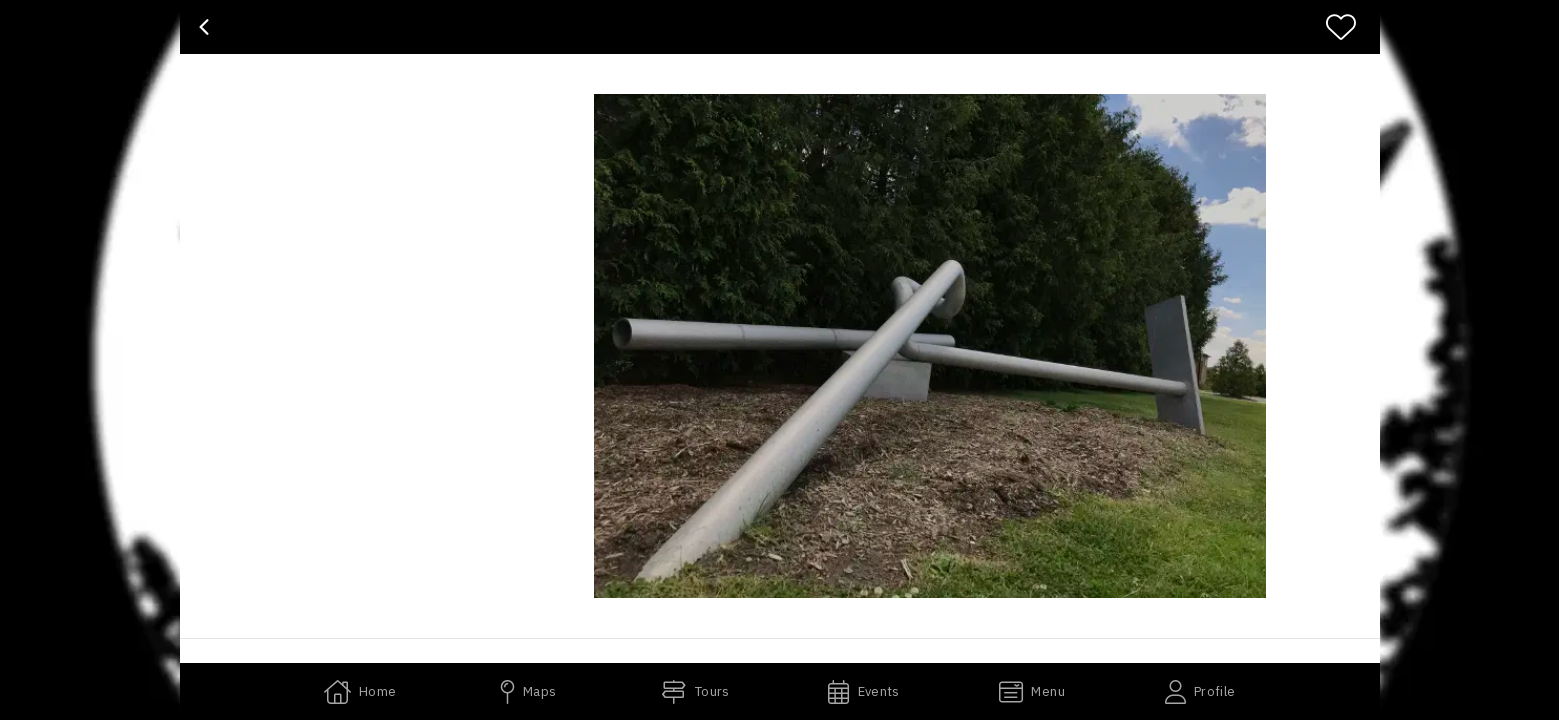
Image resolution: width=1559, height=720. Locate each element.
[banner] (780, 27)
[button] (930, 346)
